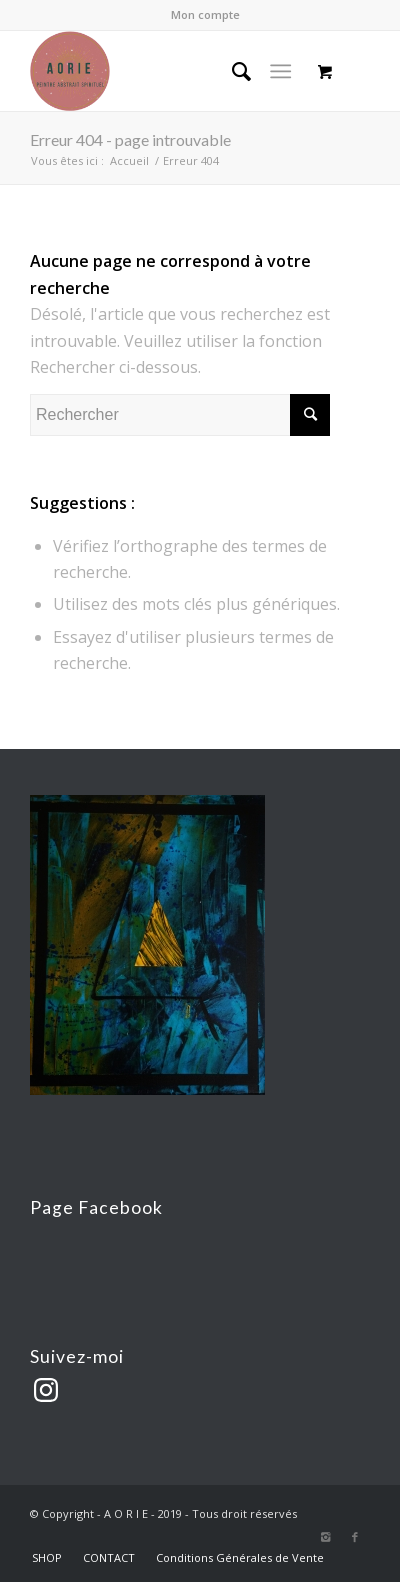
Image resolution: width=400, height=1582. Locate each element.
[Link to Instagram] (325, 1537)
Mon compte (205, 14)
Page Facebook (96, 1207)
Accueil (129, 160)
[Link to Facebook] (355, 1537)
